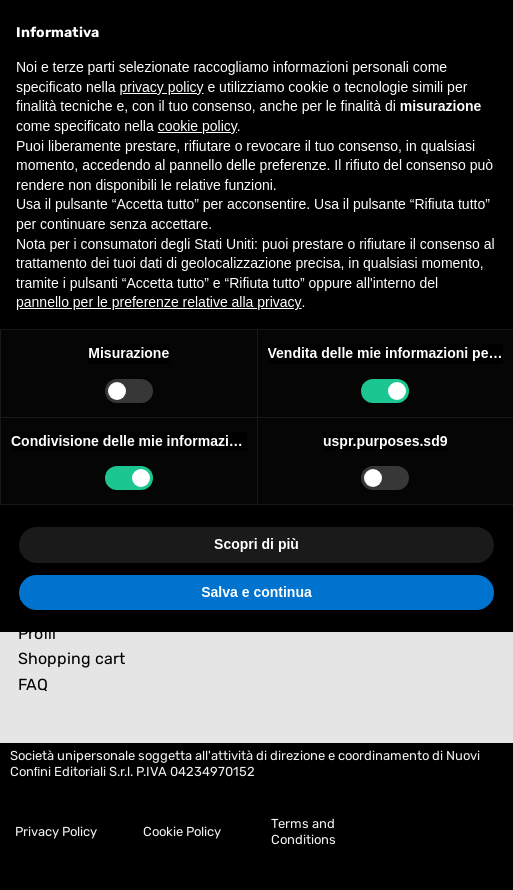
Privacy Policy (56, 831)
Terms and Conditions (303, 831)
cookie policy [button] (197, 126)
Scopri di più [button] (256, 544)
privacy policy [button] (162, 87)
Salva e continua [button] (256, 592)
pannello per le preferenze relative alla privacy (159, 302)
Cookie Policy (182, 831)
